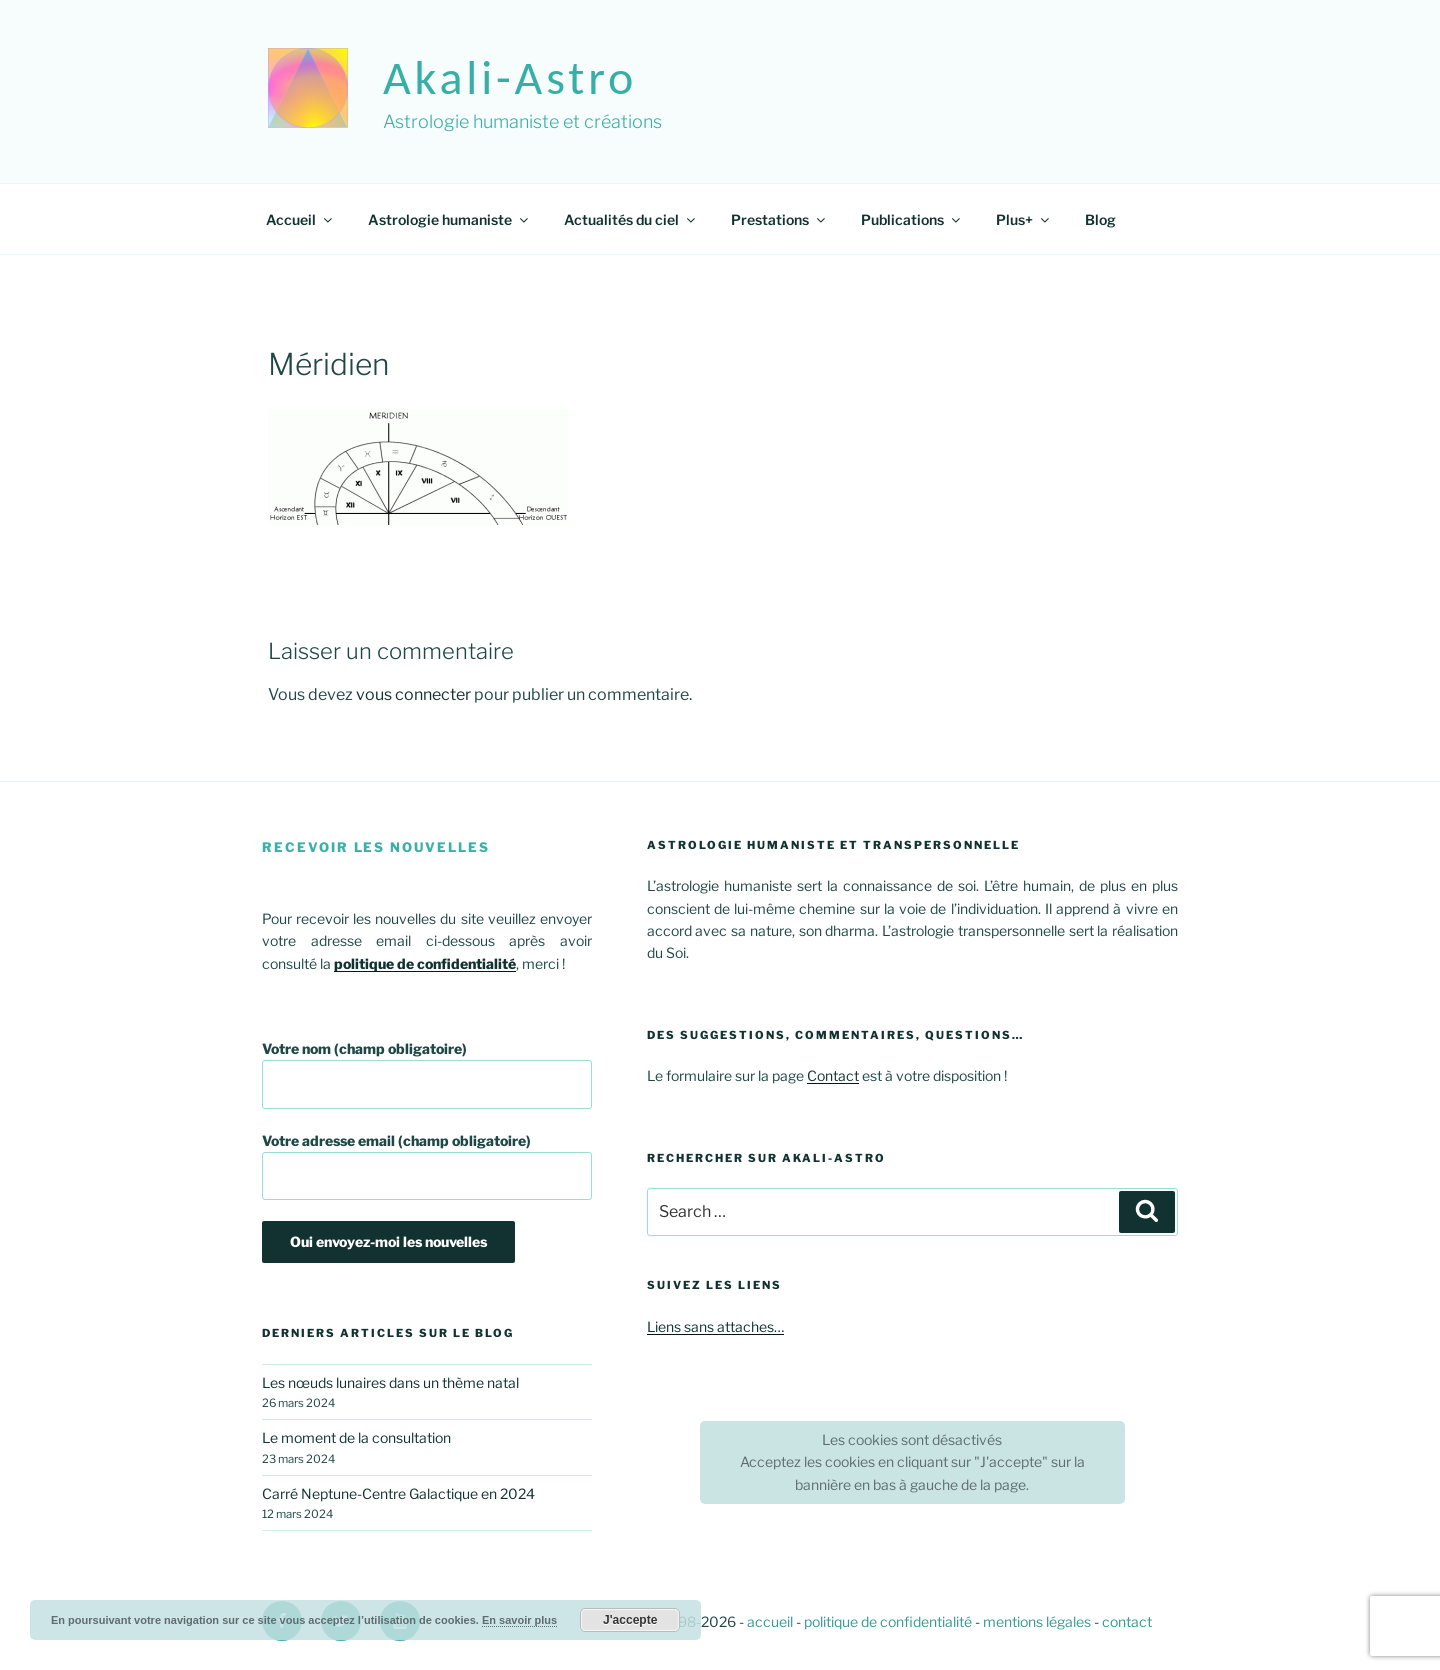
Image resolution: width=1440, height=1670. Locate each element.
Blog (1100, 219)
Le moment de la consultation (356, 1437)
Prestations (779, 219)
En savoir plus (519, 1620)
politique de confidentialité (888, 1621)
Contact (833, 1075)
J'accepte (630, 1620)
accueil (770, 1621)
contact (1127, 1621)
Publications (912, 219)
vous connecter (413, 694)
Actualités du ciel (631, 219)
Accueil (300, 219)
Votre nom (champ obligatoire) (427, 1074)
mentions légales (1037, 1621)
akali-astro (510, 77)
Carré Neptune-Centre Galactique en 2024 (398, 1493)
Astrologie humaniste (449, 219)
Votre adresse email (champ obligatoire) (427, 1166)
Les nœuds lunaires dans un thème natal (390, 1382)
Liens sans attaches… (715, 1326)
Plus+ (1024, 219)
